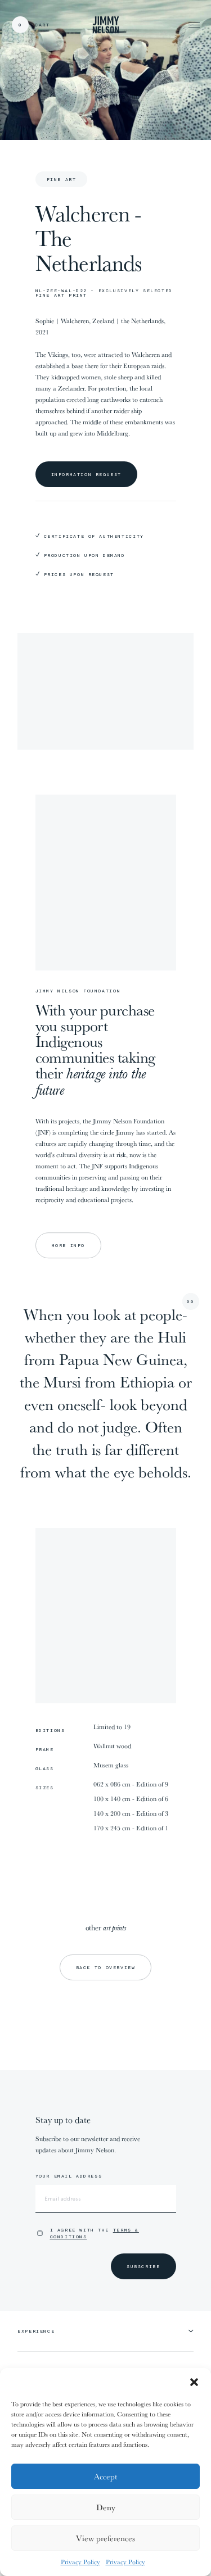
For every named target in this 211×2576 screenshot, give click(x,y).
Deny (105, 2507)
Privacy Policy (80, 2561)
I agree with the (94, 2233)
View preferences (105, 2538)
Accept (105, 2476)
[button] (194, 2382)
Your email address (68, 2176)
